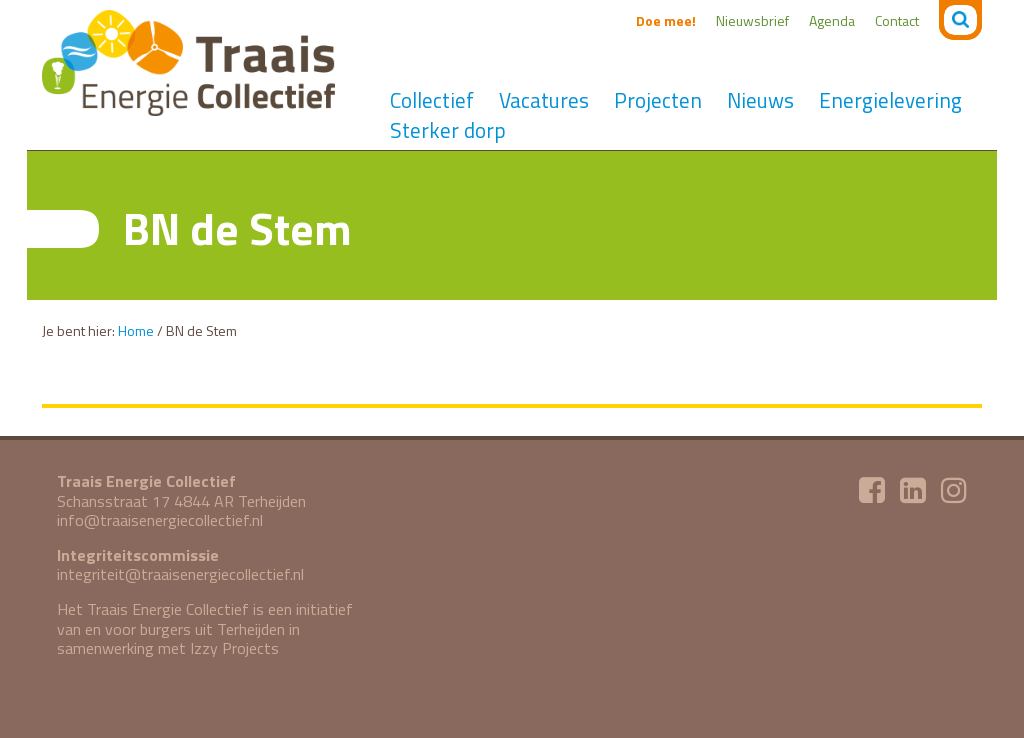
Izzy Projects (234, 648)
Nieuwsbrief (752, 20)
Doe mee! (666, 20)
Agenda (832, 20)
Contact (897, 20)
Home (136, 330)
